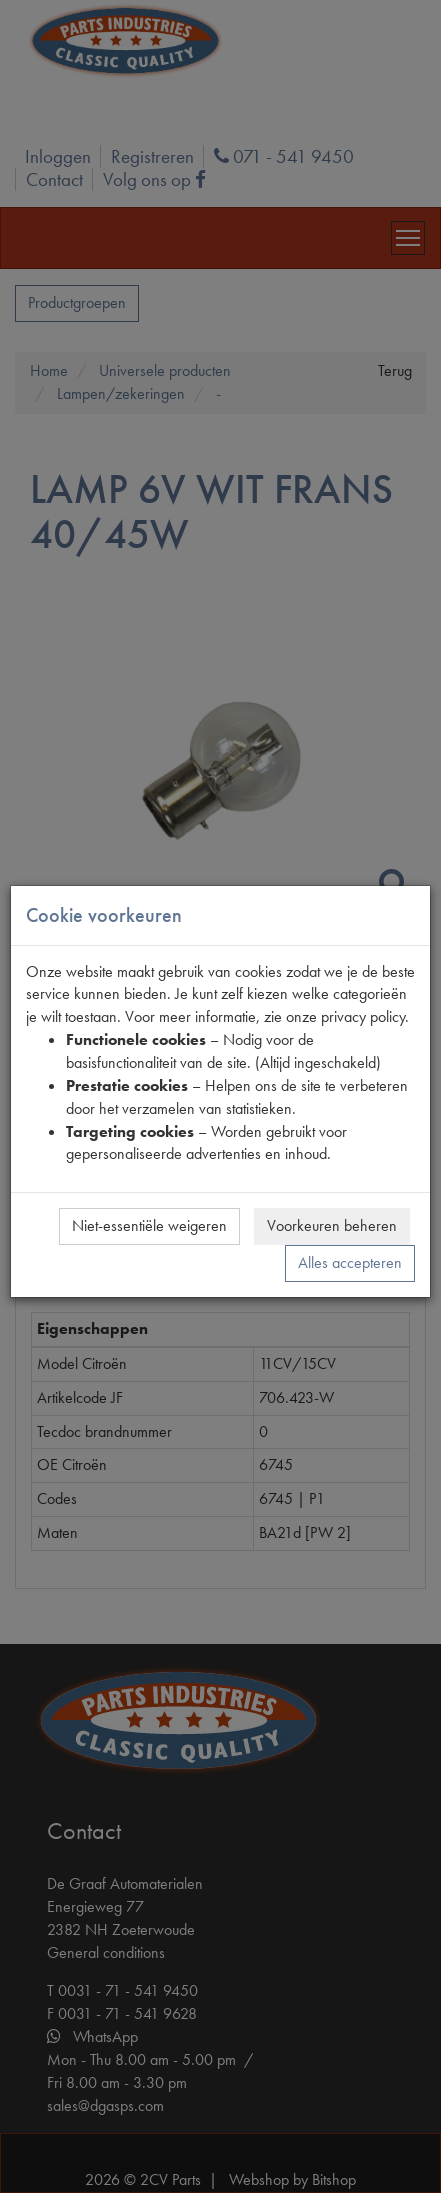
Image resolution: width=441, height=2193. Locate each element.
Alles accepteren (350, 1262)
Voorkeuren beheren (332, 1225)
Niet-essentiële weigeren (149, 1225)
